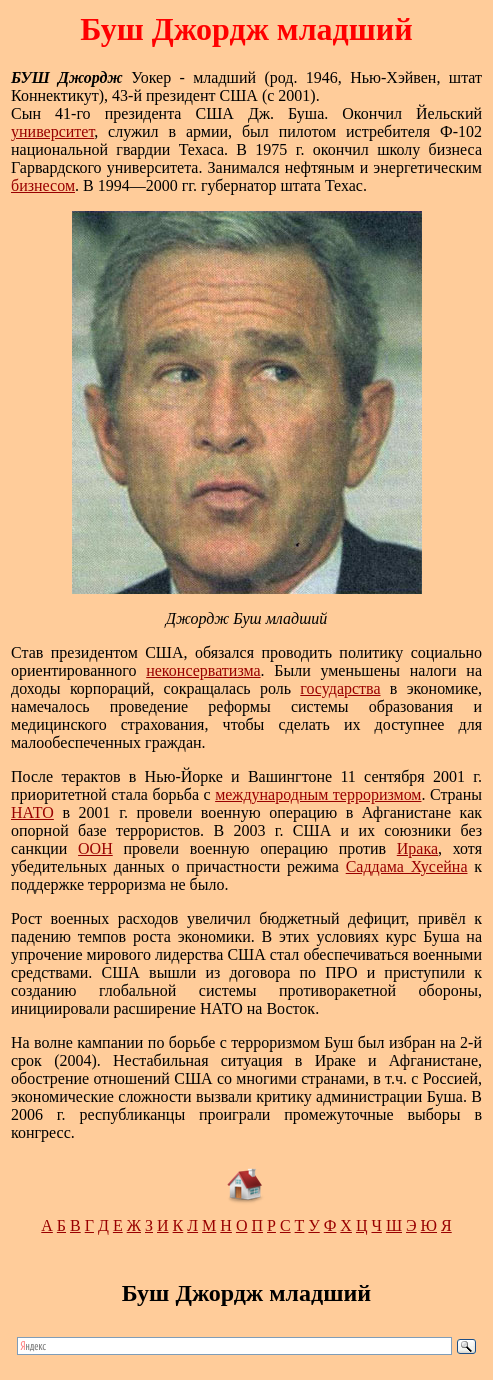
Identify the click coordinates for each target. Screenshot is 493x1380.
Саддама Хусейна (407, 866)
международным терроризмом (318, 794)
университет (52, 131)
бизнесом (43, 185)
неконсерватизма (203, 670)
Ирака (417, 848)
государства (340, 688)
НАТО (32, 812)
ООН (95, 848)
